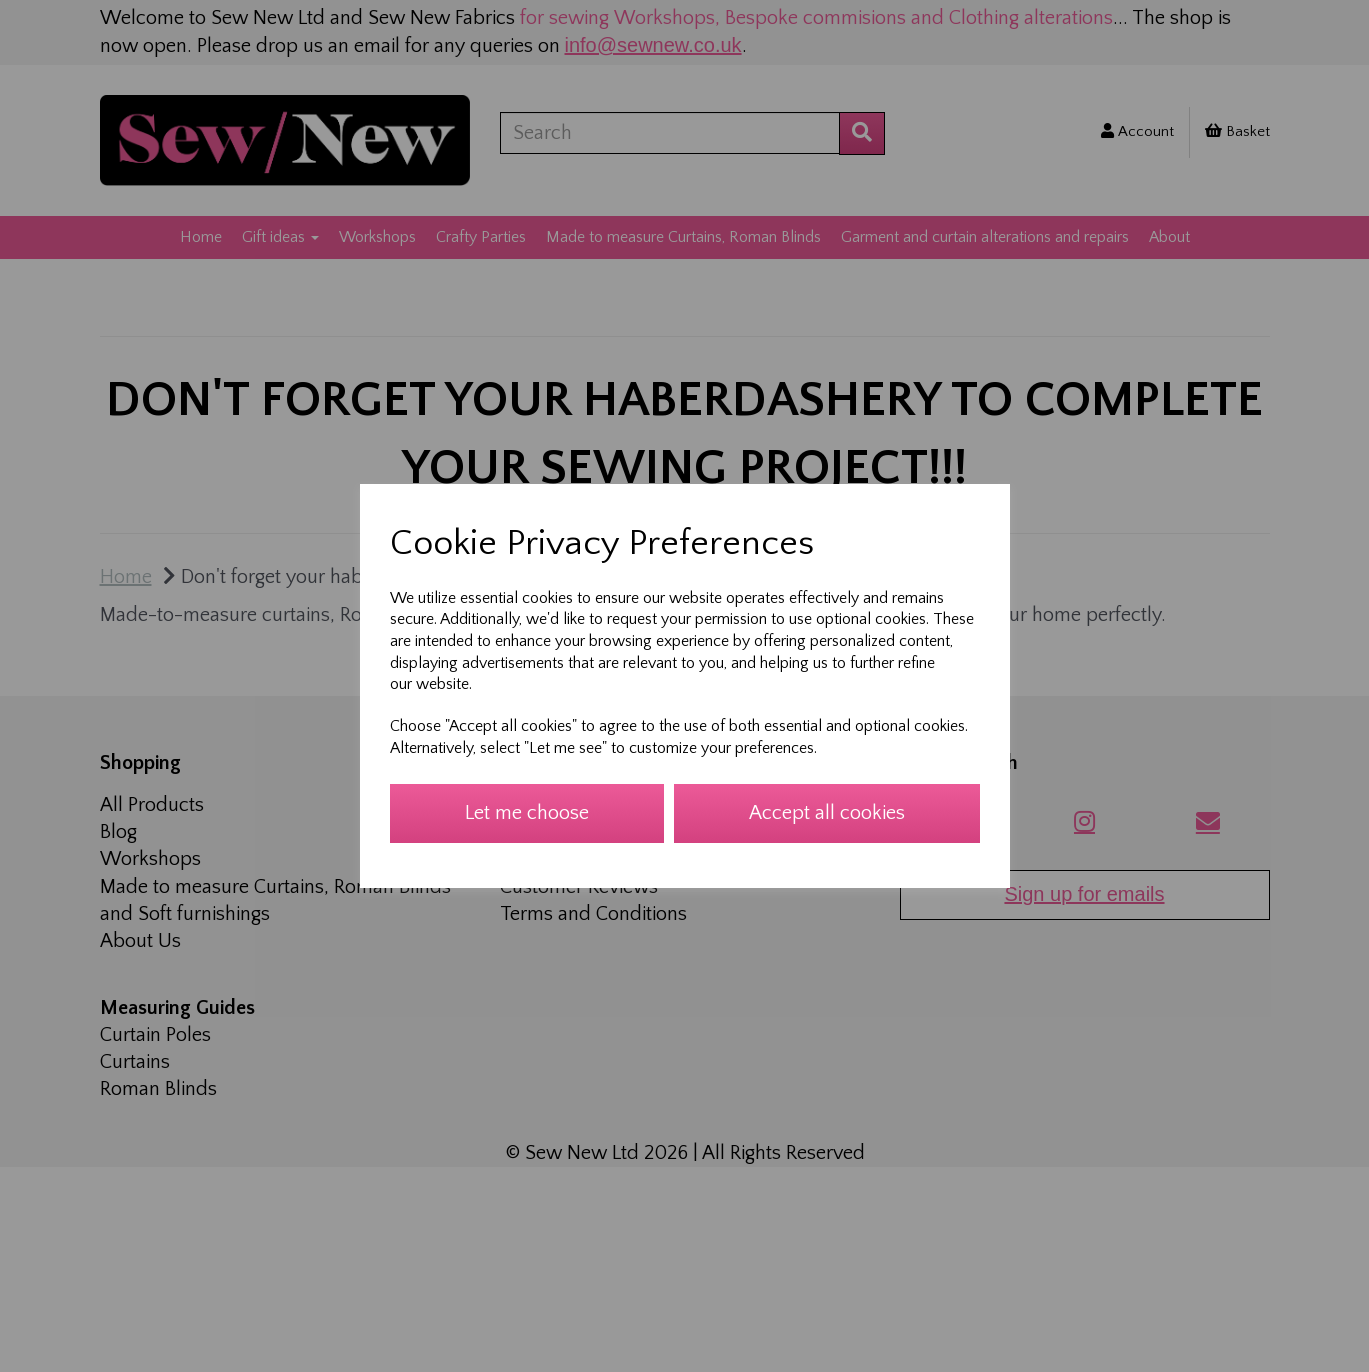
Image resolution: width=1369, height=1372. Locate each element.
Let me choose (527, 813)
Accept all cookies (827, 813)
